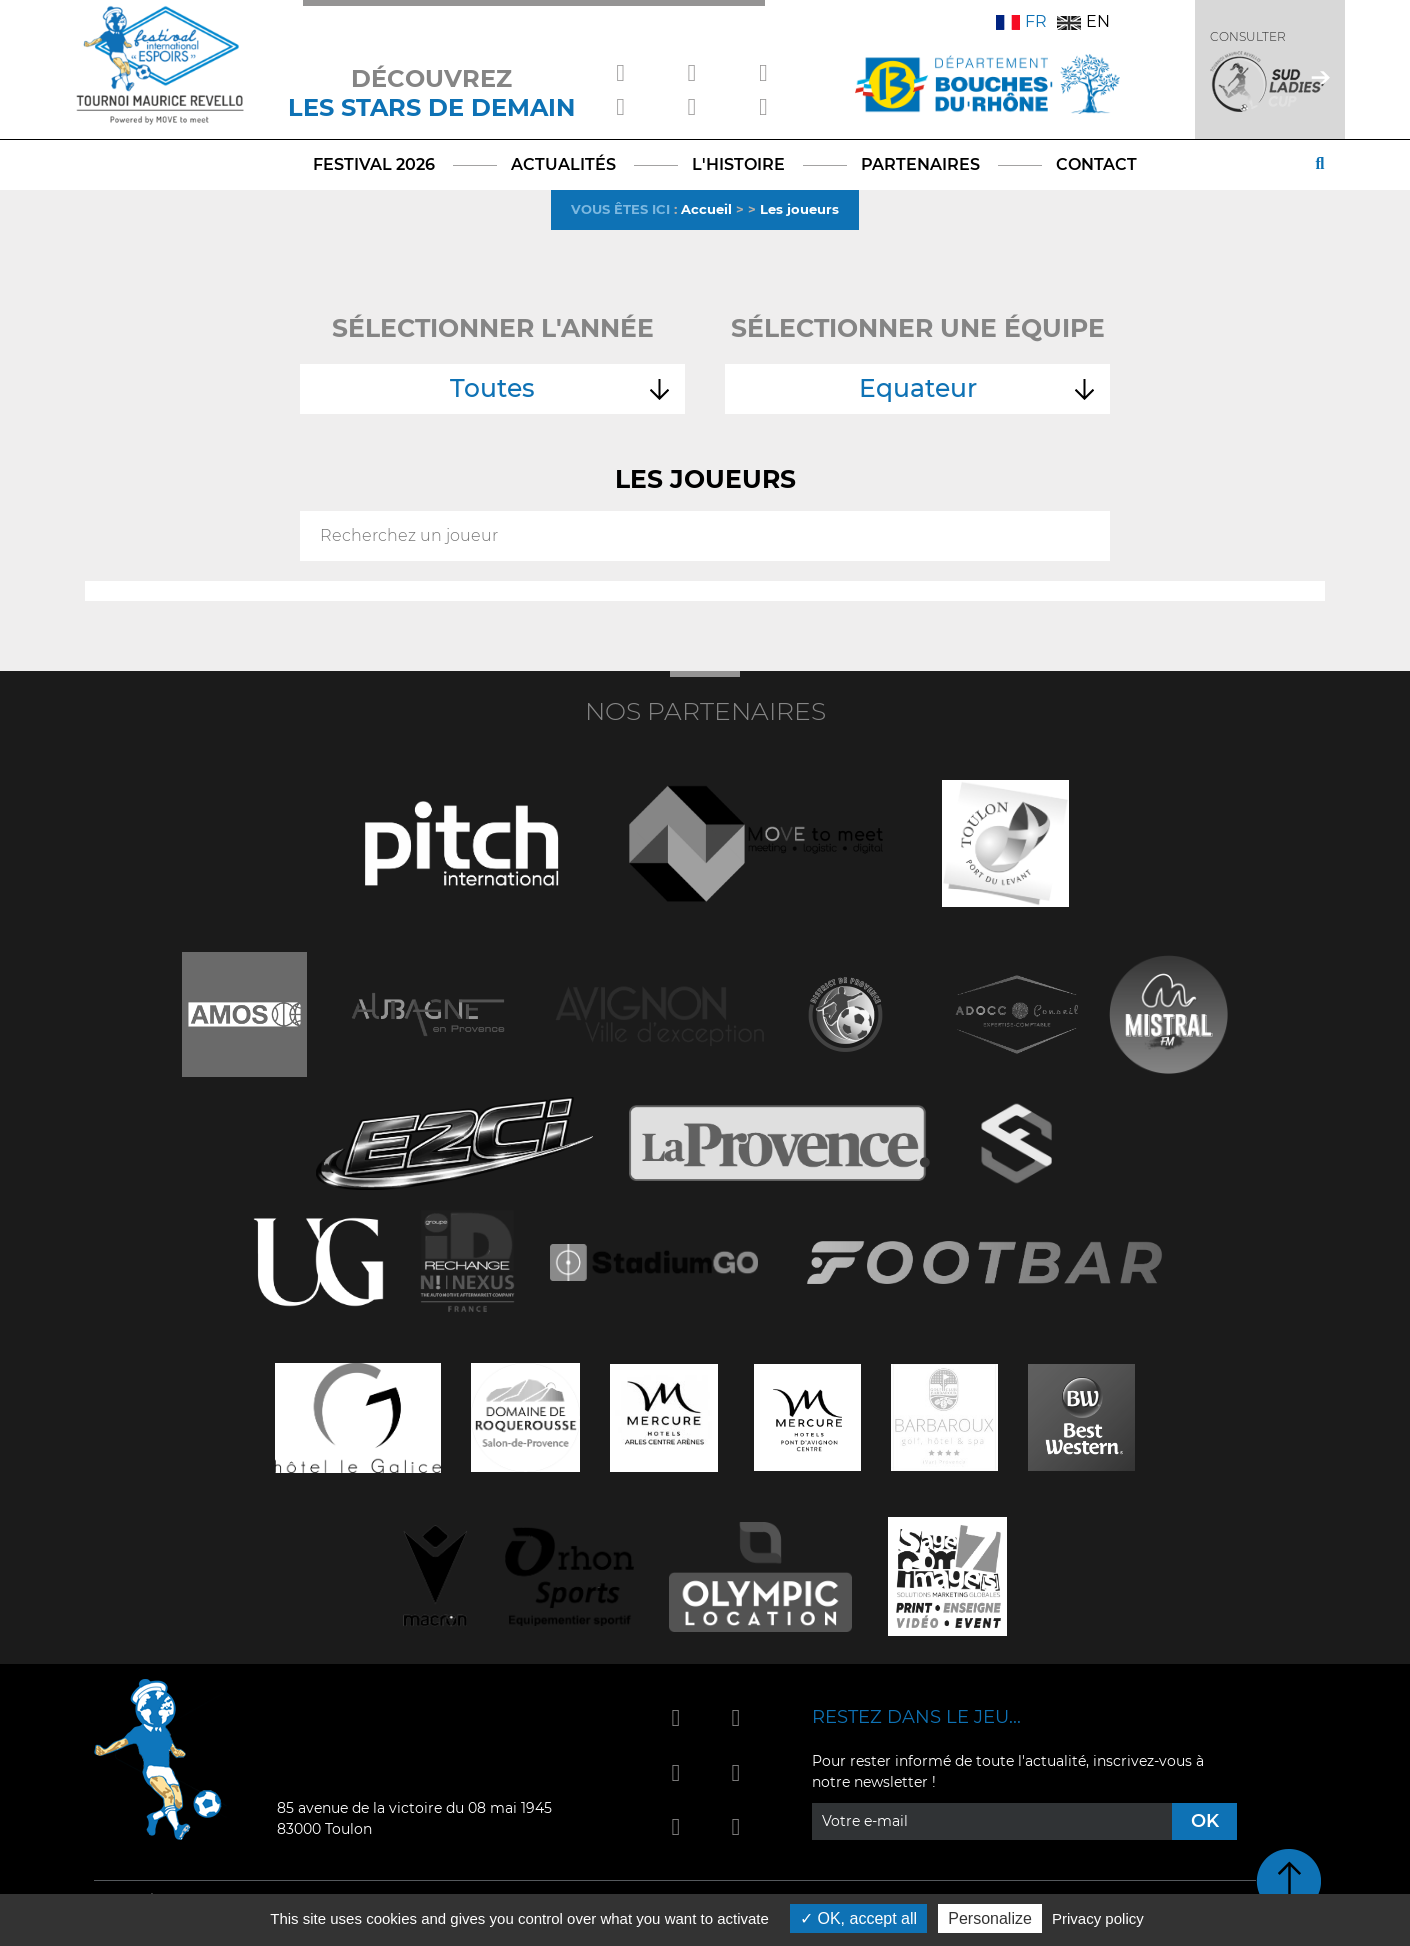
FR (1021, 21)
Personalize (990, 1918)
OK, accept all (858, 1918)
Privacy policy (1098, 1918)
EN (1083, 21)
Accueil (706, 209)
